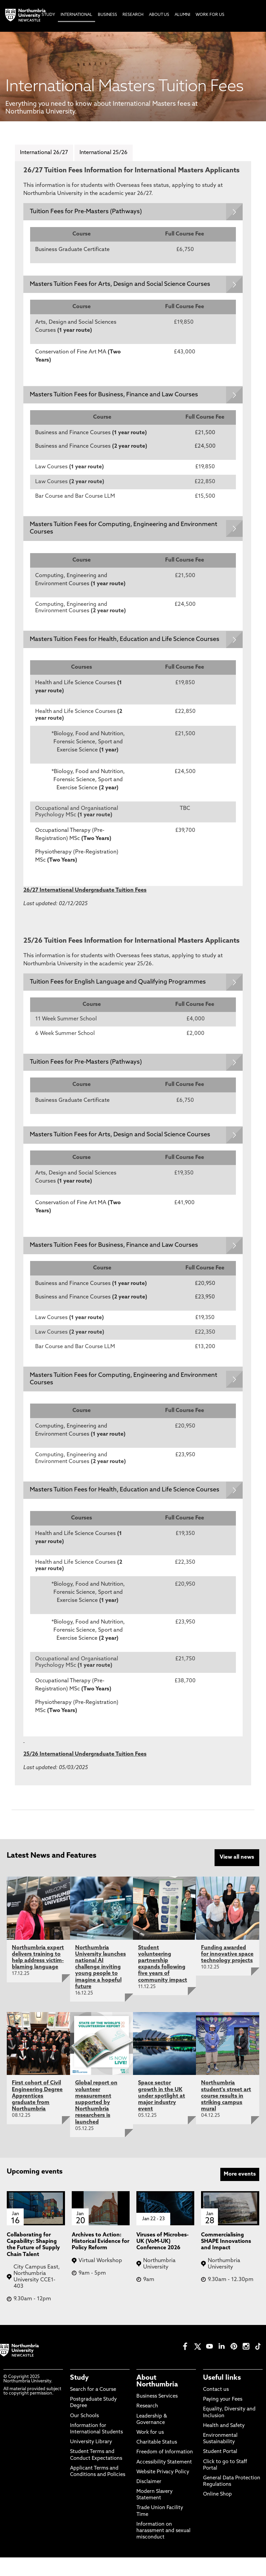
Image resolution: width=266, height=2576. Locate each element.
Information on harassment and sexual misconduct (163, 2549)
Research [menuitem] (133, 15)
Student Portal (220, 2470)
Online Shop (217, 2513)
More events (240, 2193)
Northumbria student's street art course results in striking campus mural (226, 2114)
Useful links (222, 2396)
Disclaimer (148, 2500)
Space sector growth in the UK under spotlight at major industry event (161, 2114)
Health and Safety (224, 2444)
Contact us (216, 2408)
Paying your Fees (222, 2418)
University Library (91, 2460)
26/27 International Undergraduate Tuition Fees (85, 899)
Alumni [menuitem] (182, 15)
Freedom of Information (164, 2470)
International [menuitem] (76, 15)
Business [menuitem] (107, 15)
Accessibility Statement (164, 2480)
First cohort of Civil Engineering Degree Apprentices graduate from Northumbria (37, 2114)
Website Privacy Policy (162, 2490)
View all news (237, 1876)
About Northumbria (157, 2400)
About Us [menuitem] (159, 15)
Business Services (157, 2415)
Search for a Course (93, 2408)
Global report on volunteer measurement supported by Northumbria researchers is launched (96, 2121)
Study (79, 2396)
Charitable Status (156, 2460)
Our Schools (84, 2434)
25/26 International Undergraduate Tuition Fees (85, 1773)
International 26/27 (44, 152)
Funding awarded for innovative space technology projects (227, 1973)
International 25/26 (104, 152)
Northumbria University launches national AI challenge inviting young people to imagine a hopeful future (100, 1986)
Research (147, 2424)
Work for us (150, 2451)
